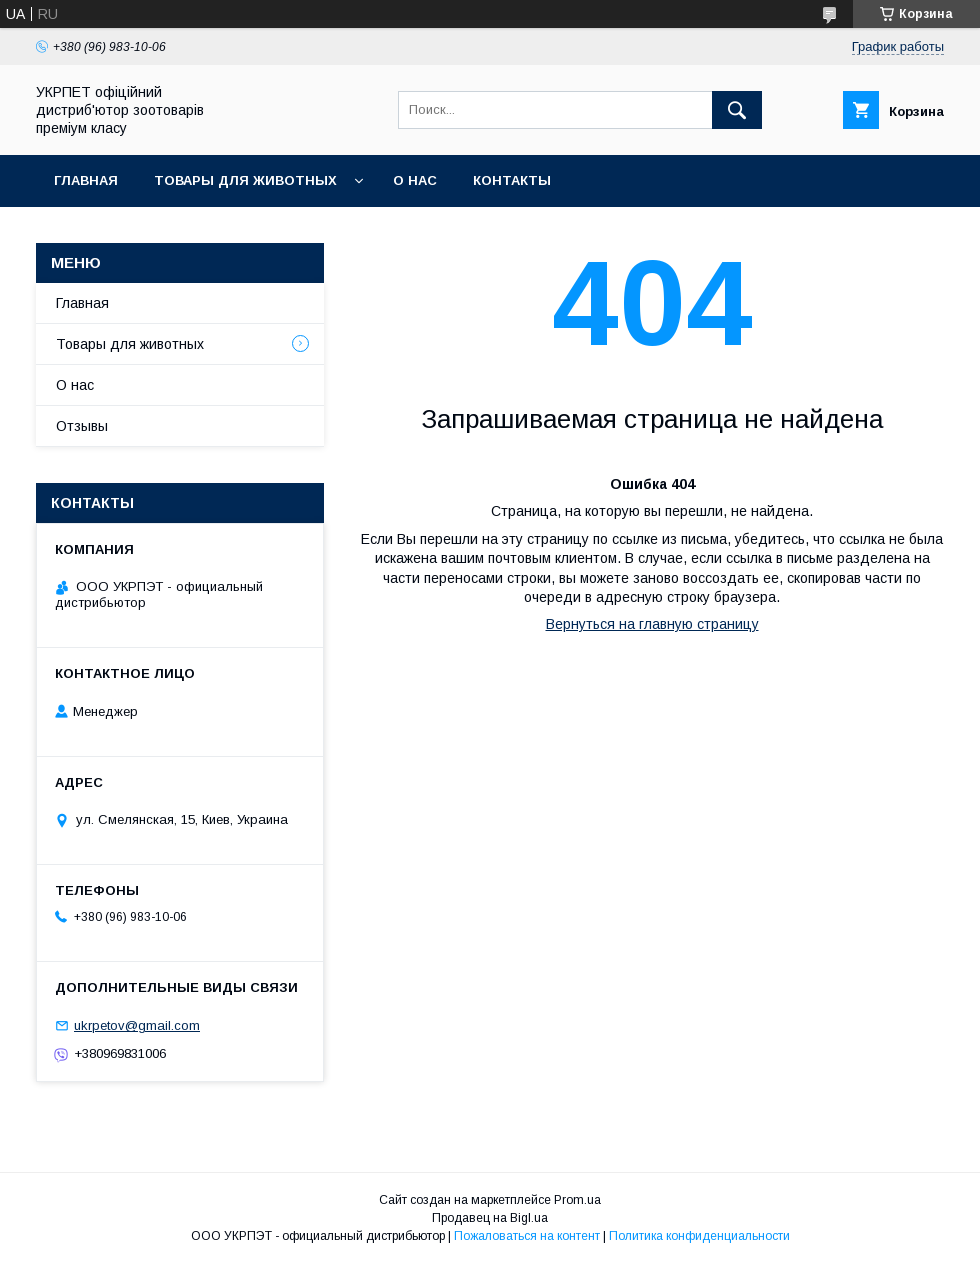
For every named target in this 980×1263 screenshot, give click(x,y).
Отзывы (82, 426)
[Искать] (737, 110)
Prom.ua (577, 1200)
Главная (86, 180)
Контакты (512, 180)
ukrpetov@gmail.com (137, 1025)
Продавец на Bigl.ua (490, 1218)
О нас (415, 180)
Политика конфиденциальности (699, 1236)
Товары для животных (245, 180)
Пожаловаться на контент (527, 1236)
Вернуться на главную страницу (652, 624)
